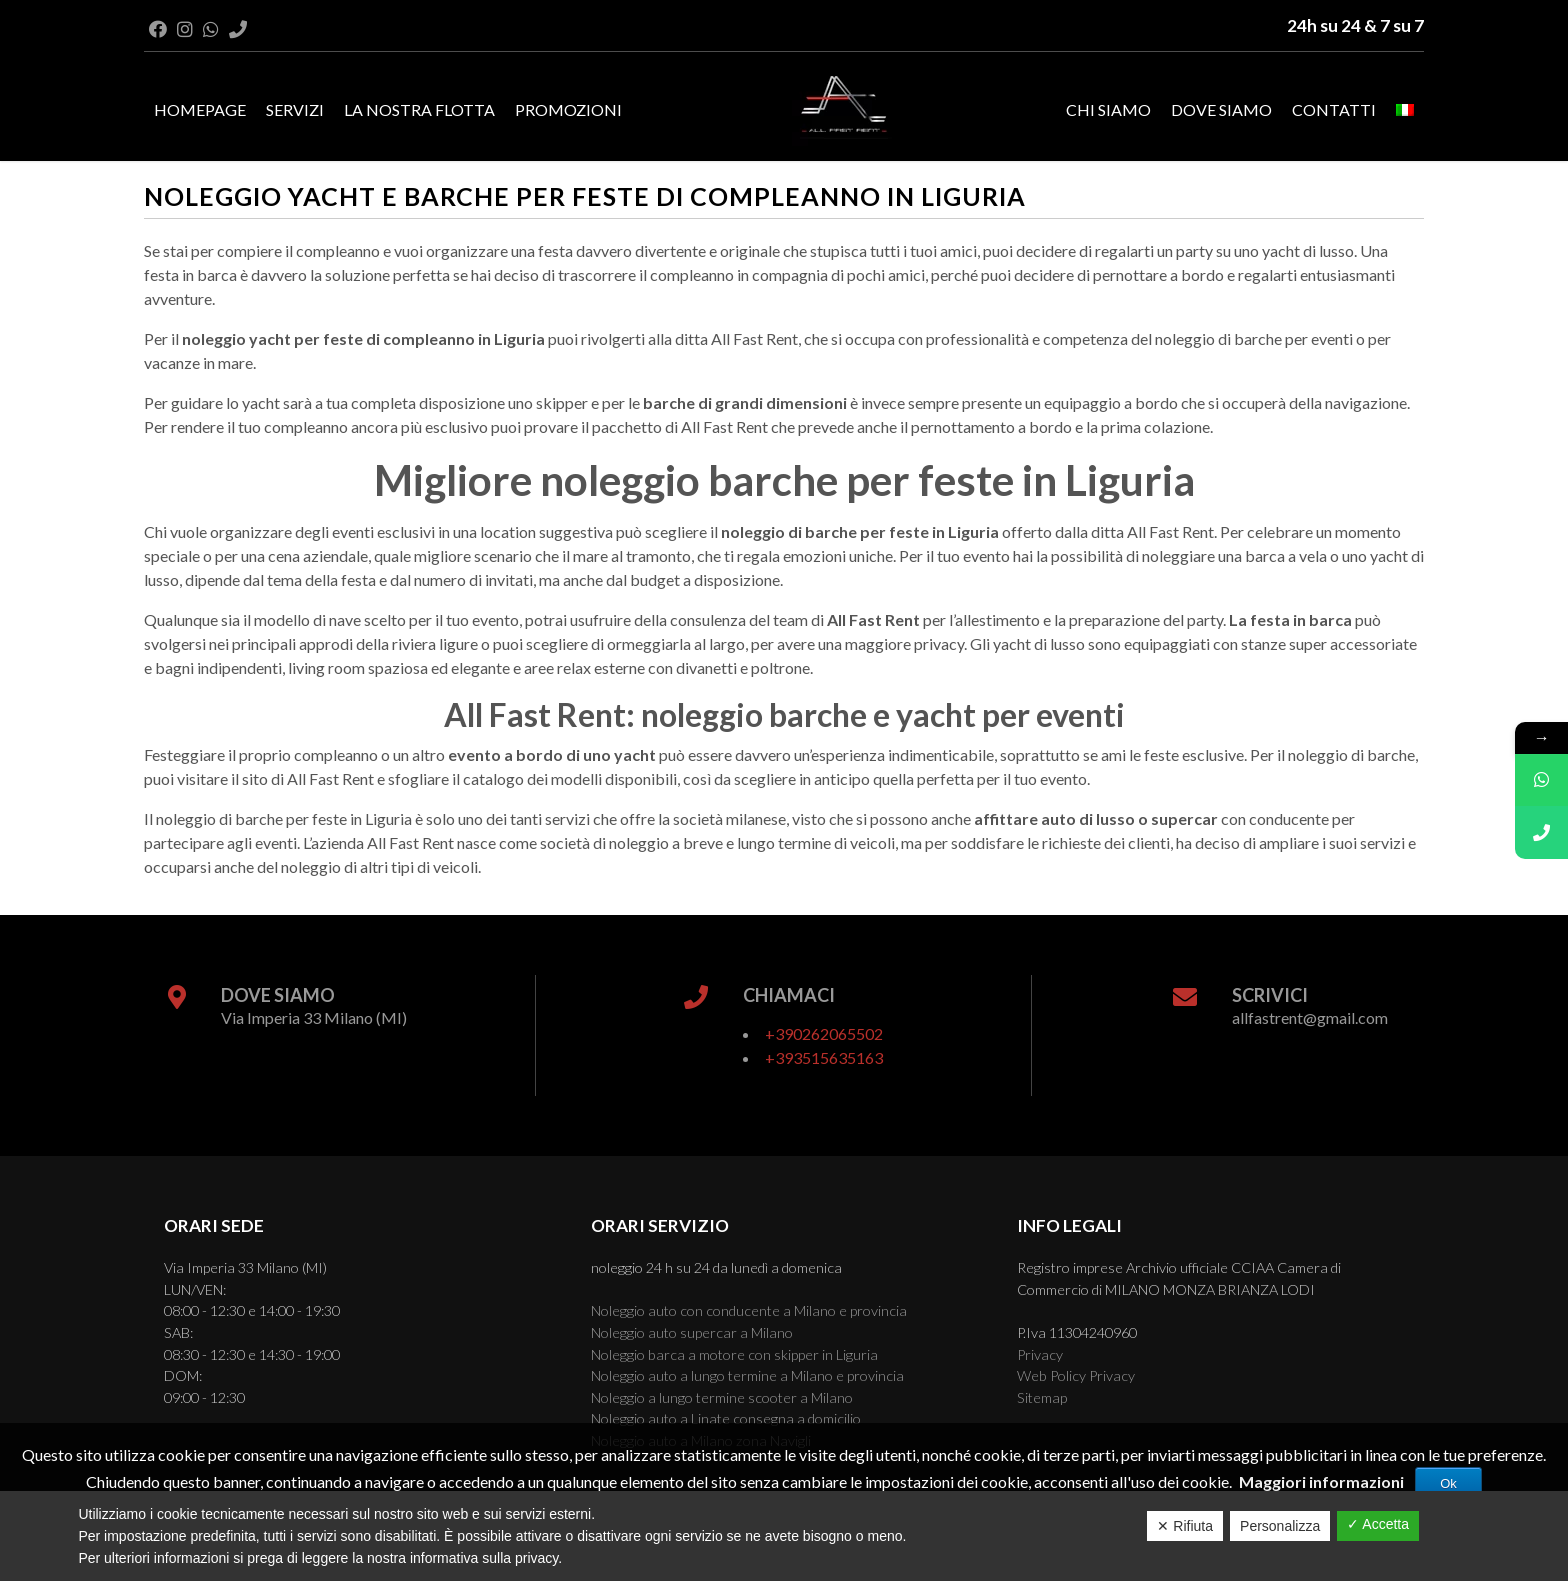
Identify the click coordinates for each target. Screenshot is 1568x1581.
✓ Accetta (1378, 1524)
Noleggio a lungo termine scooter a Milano (722, 1397)
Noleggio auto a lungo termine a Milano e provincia (747, 1375)
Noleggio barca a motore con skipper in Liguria (734, 1354)
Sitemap (1042, 1397)
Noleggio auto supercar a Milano (692, 1332)
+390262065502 (824, 1033)
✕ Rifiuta (1185, 1526)
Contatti (1334, 109)
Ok (1448, 1483)
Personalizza (1280, 1526)
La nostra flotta (419, 109)
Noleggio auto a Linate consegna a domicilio (726, 1418)
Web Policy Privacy (1076, 1375)
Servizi (295, 109)
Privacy (1040, 1354)
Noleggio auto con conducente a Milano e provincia (749, 1310)
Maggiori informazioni (1321, 1481)
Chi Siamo (1108, 109)
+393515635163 (824, 1057)
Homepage (200, 109)
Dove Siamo (1221, 109)
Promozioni (568, 109)
